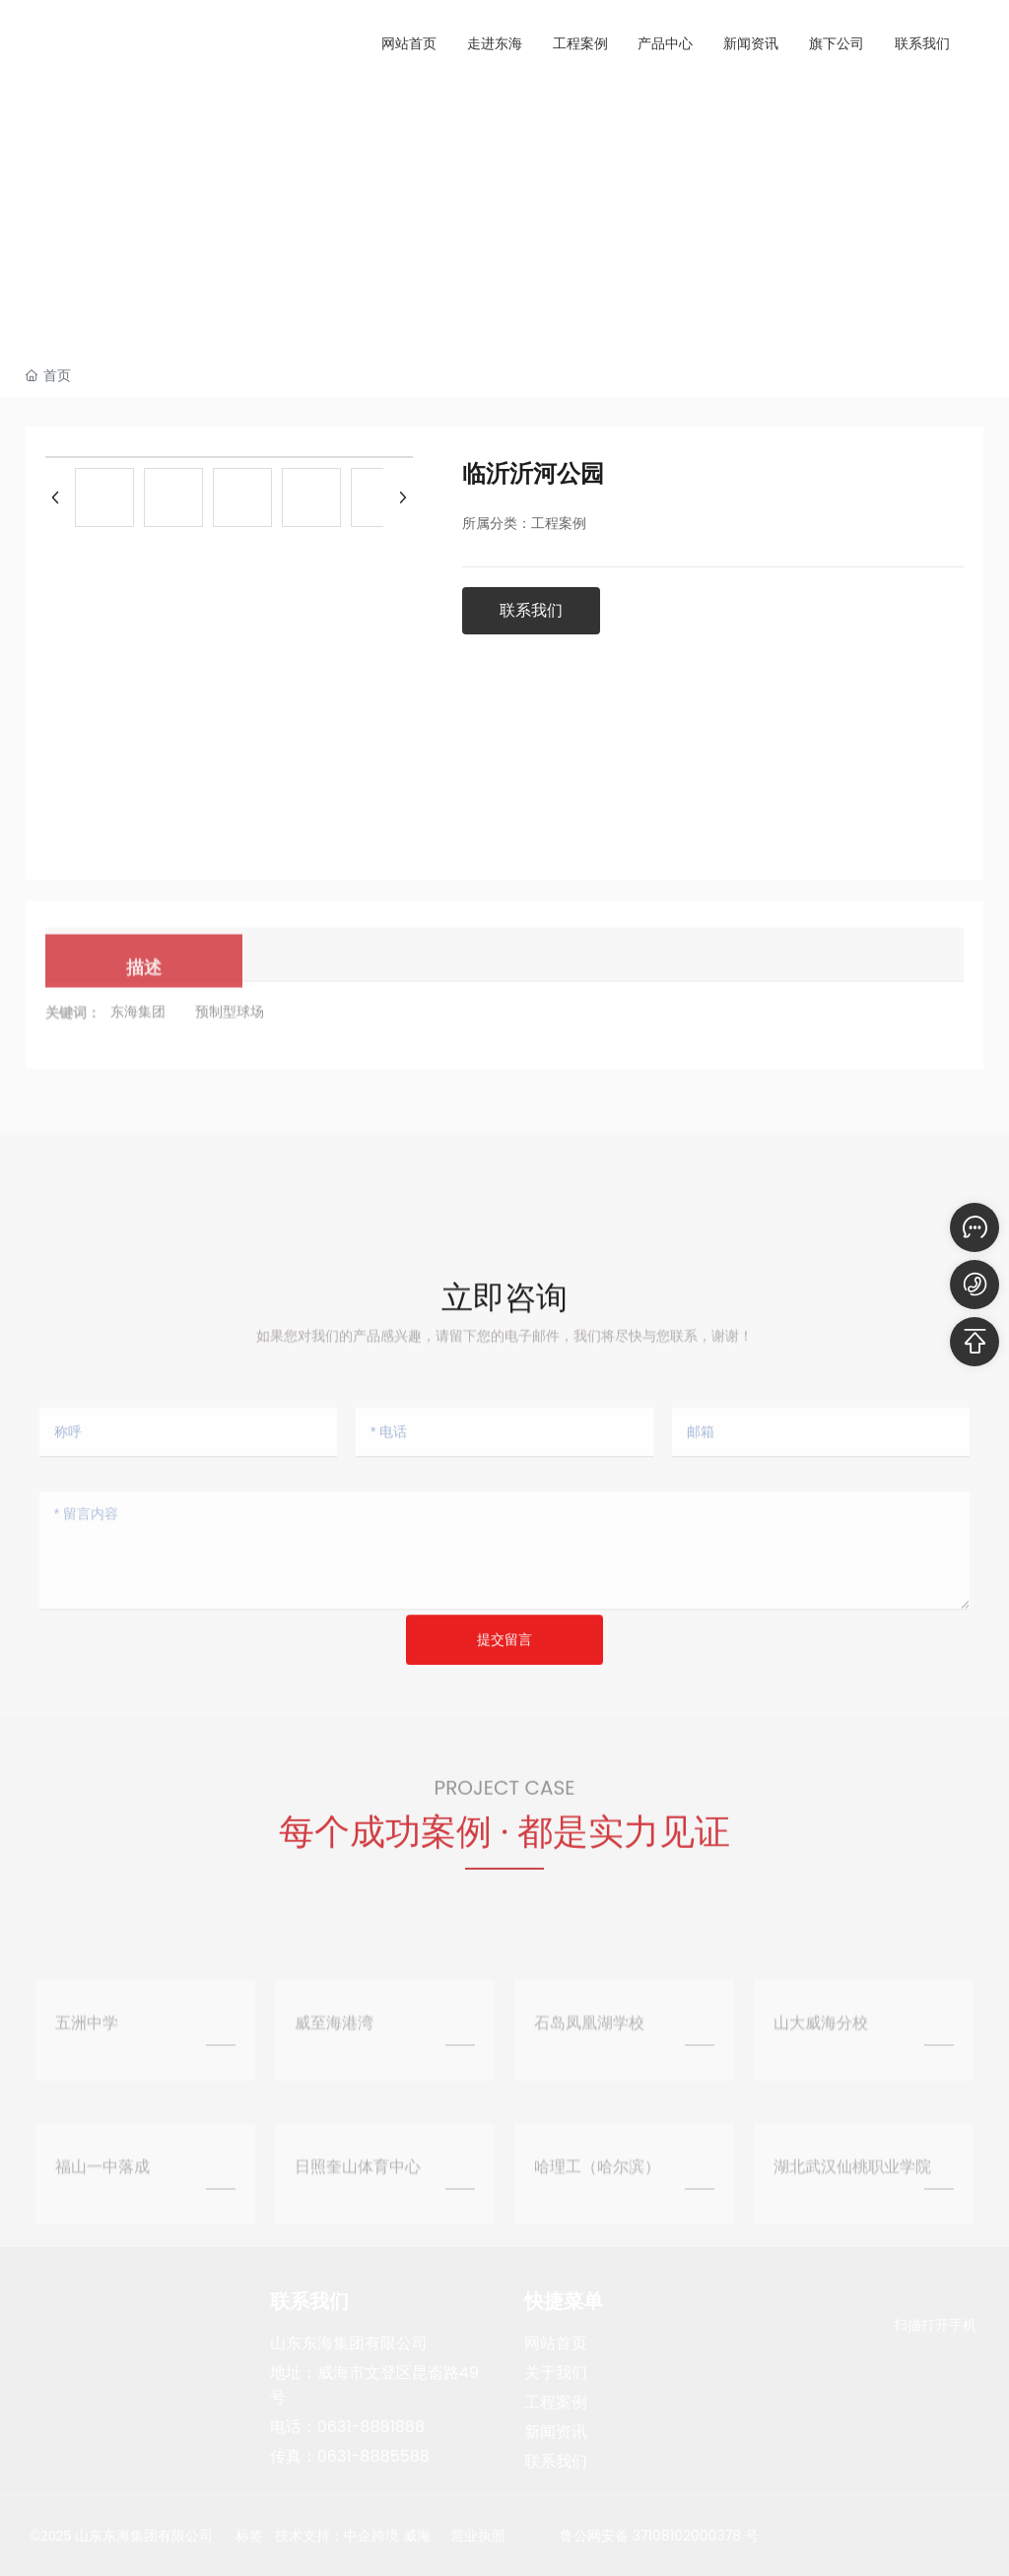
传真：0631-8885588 (350, 2456)
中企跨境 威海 (387, 2535)
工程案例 (555, 2402)
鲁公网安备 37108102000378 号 (659, 2535)
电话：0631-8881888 (347, 2426)
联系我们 (555, 2461)
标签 (249, 2535)
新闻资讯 (555, 2431)
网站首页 (555, 2343)
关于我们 (555, 2372)
